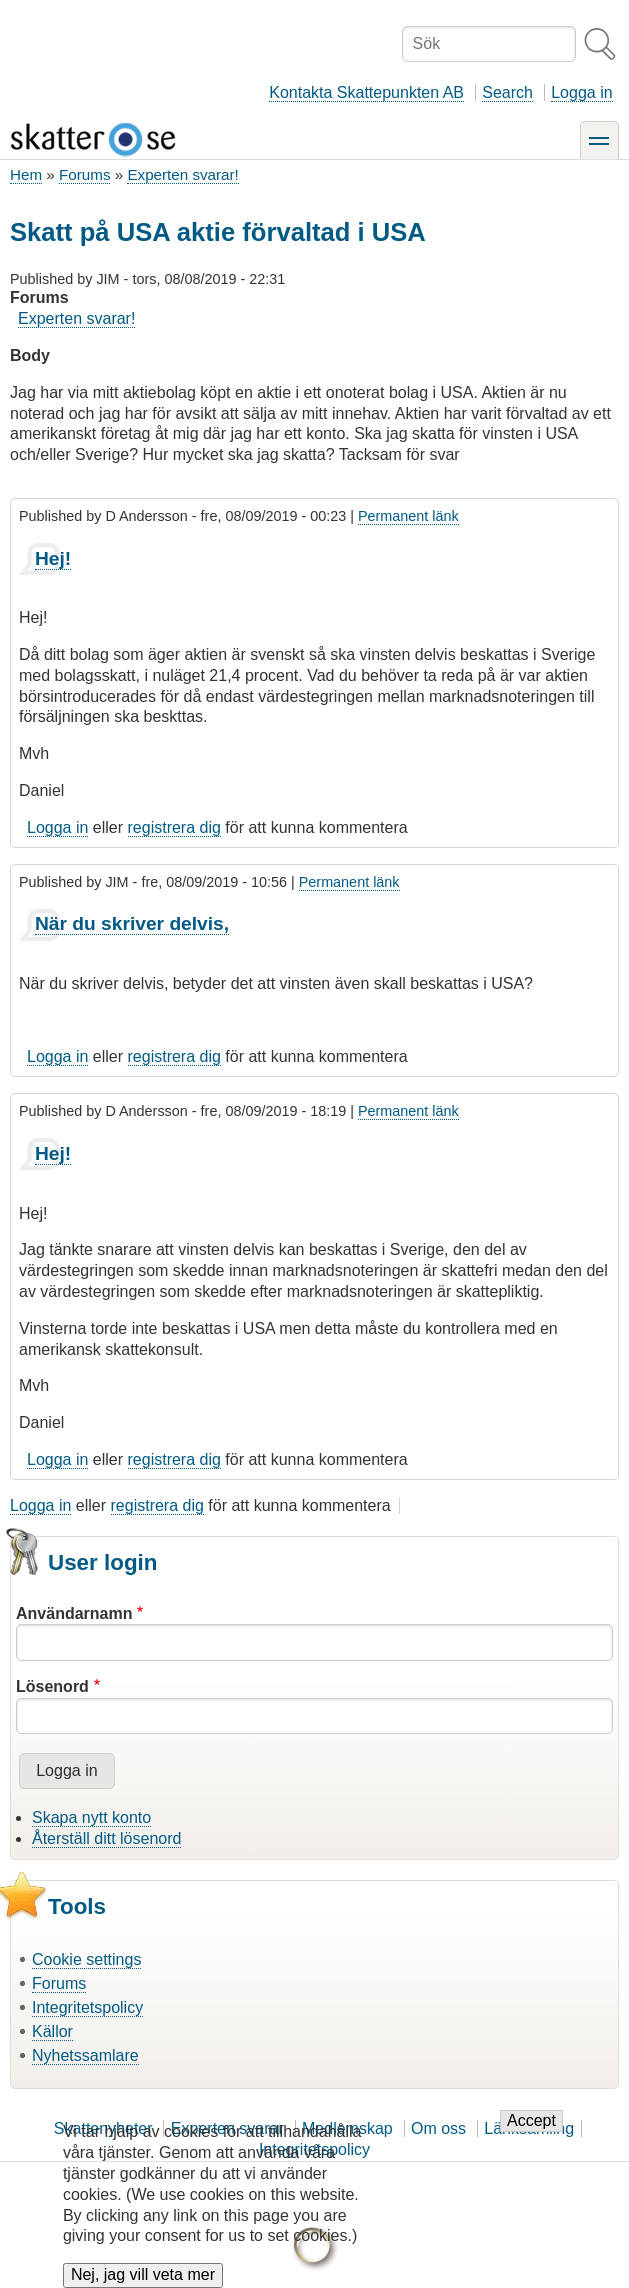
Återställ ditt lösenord (106, 1838)
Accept (531, 2135)
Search (507, 92)
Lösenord (52, 1686)
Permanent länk (408, 516)
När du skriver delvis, (132, 923)
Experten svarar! (182, 174)
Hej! (53, 558)
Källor (52, 2031)
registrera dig (174, 827)
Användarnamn (74, 1613)
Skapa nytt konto (91, 1817)
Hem (26, 174)
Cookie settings (86, 1959)
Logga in (581, 92)
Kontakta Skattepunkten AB (366, 92)
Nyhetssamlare (85, 2055)
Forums (84, 174)
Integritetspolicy (87, 2007)
